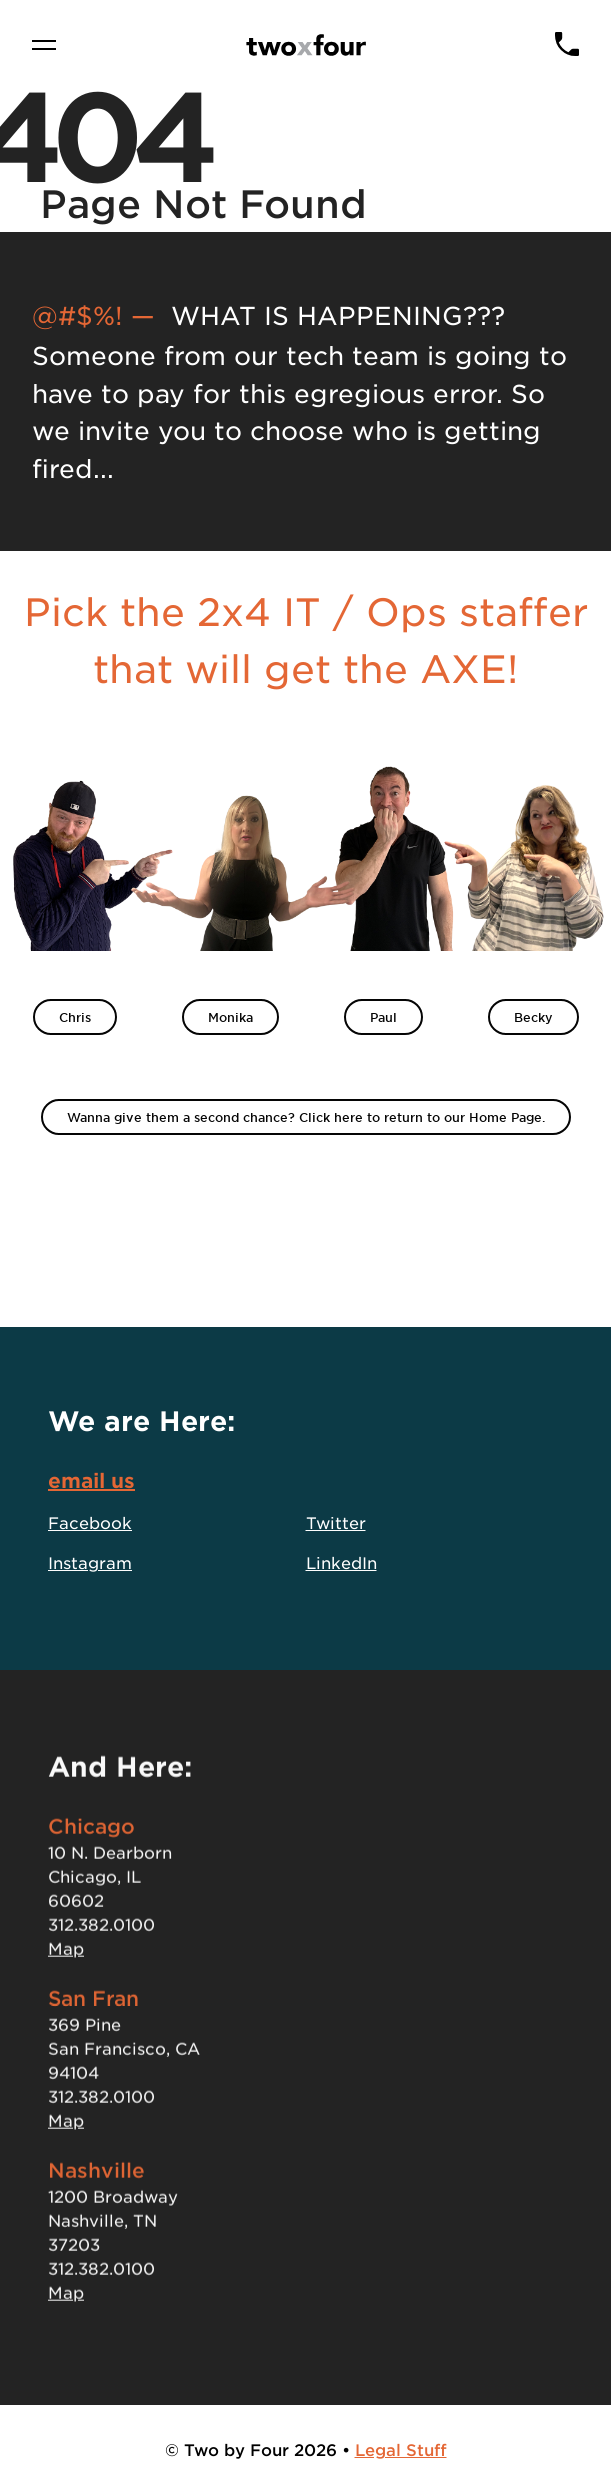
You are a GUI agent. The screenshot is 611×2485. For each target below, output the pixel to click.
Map (66, 1969)
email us (91, 1485)
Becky (533, 1017)
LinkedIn (341, 1567)
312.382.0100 (101, 1945)
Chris (75, 1017)
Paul (383, 1017)
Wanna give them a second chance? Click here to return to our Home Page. (306, 1117)
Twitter (336, 1527)
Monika (230, 1017)
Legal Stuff (401, 2449)
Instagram (90, 1567)
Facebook (90, 1527)
